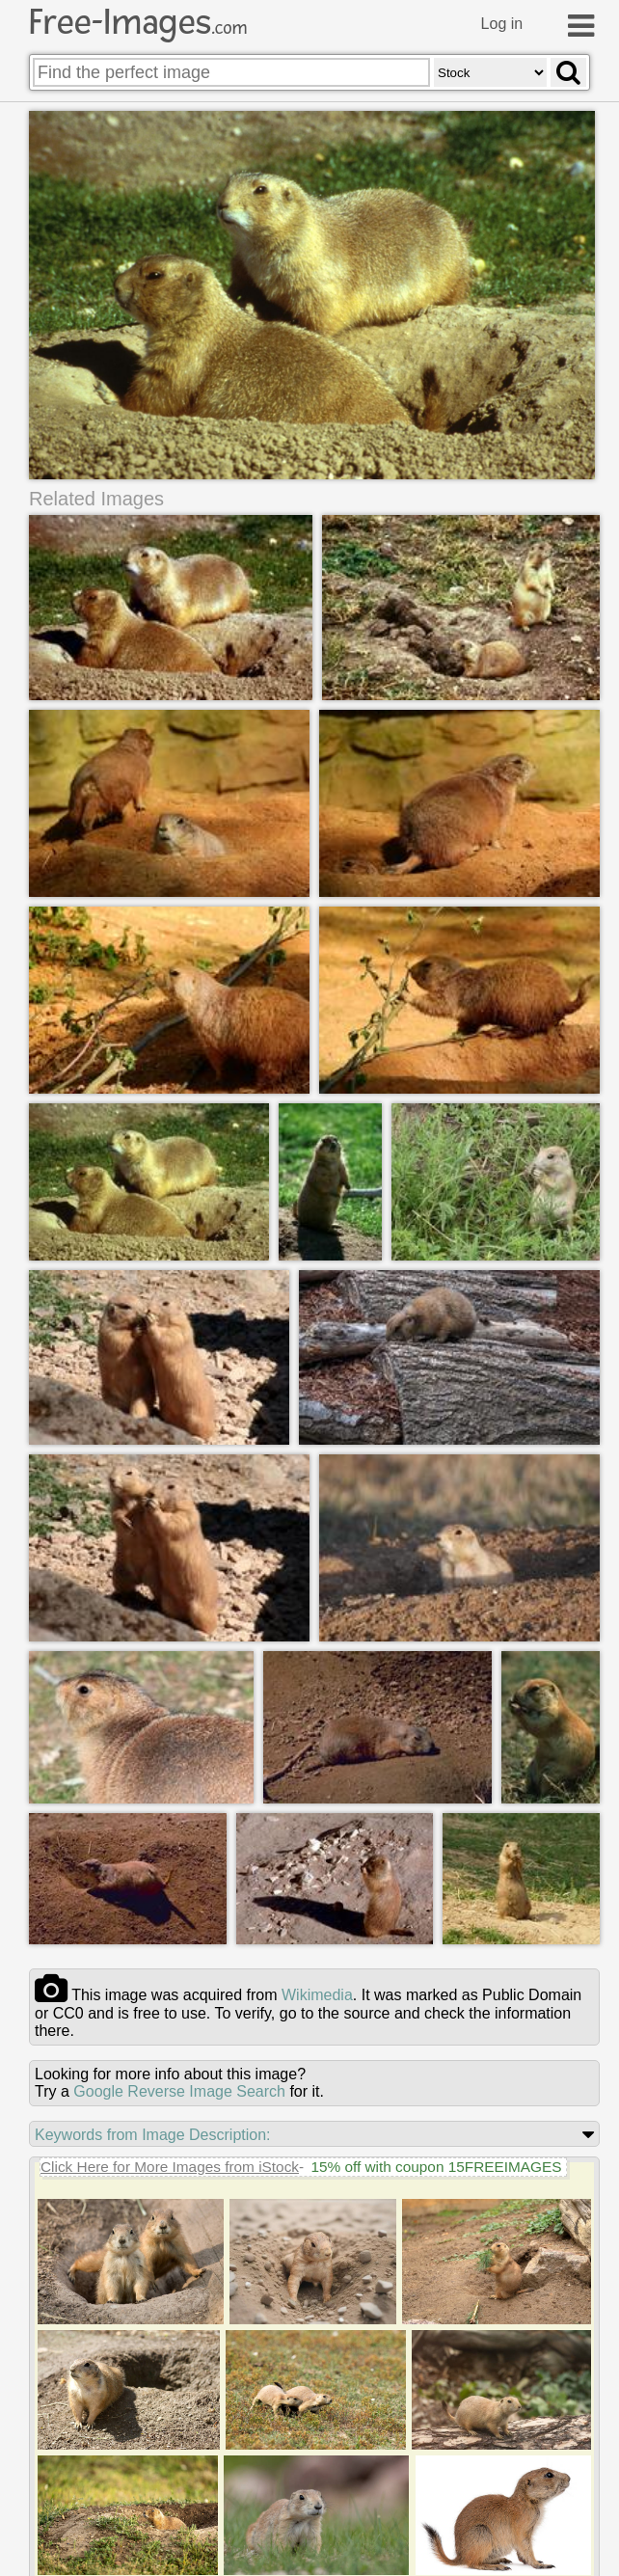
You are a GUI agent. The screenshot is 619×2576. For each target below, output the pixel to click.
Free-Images (138, 22)
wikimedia (317, 1995)
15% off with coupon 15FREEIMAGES (435, 2166)
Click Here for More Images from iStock (169, 2166)
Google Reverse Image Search (179, 2091)
